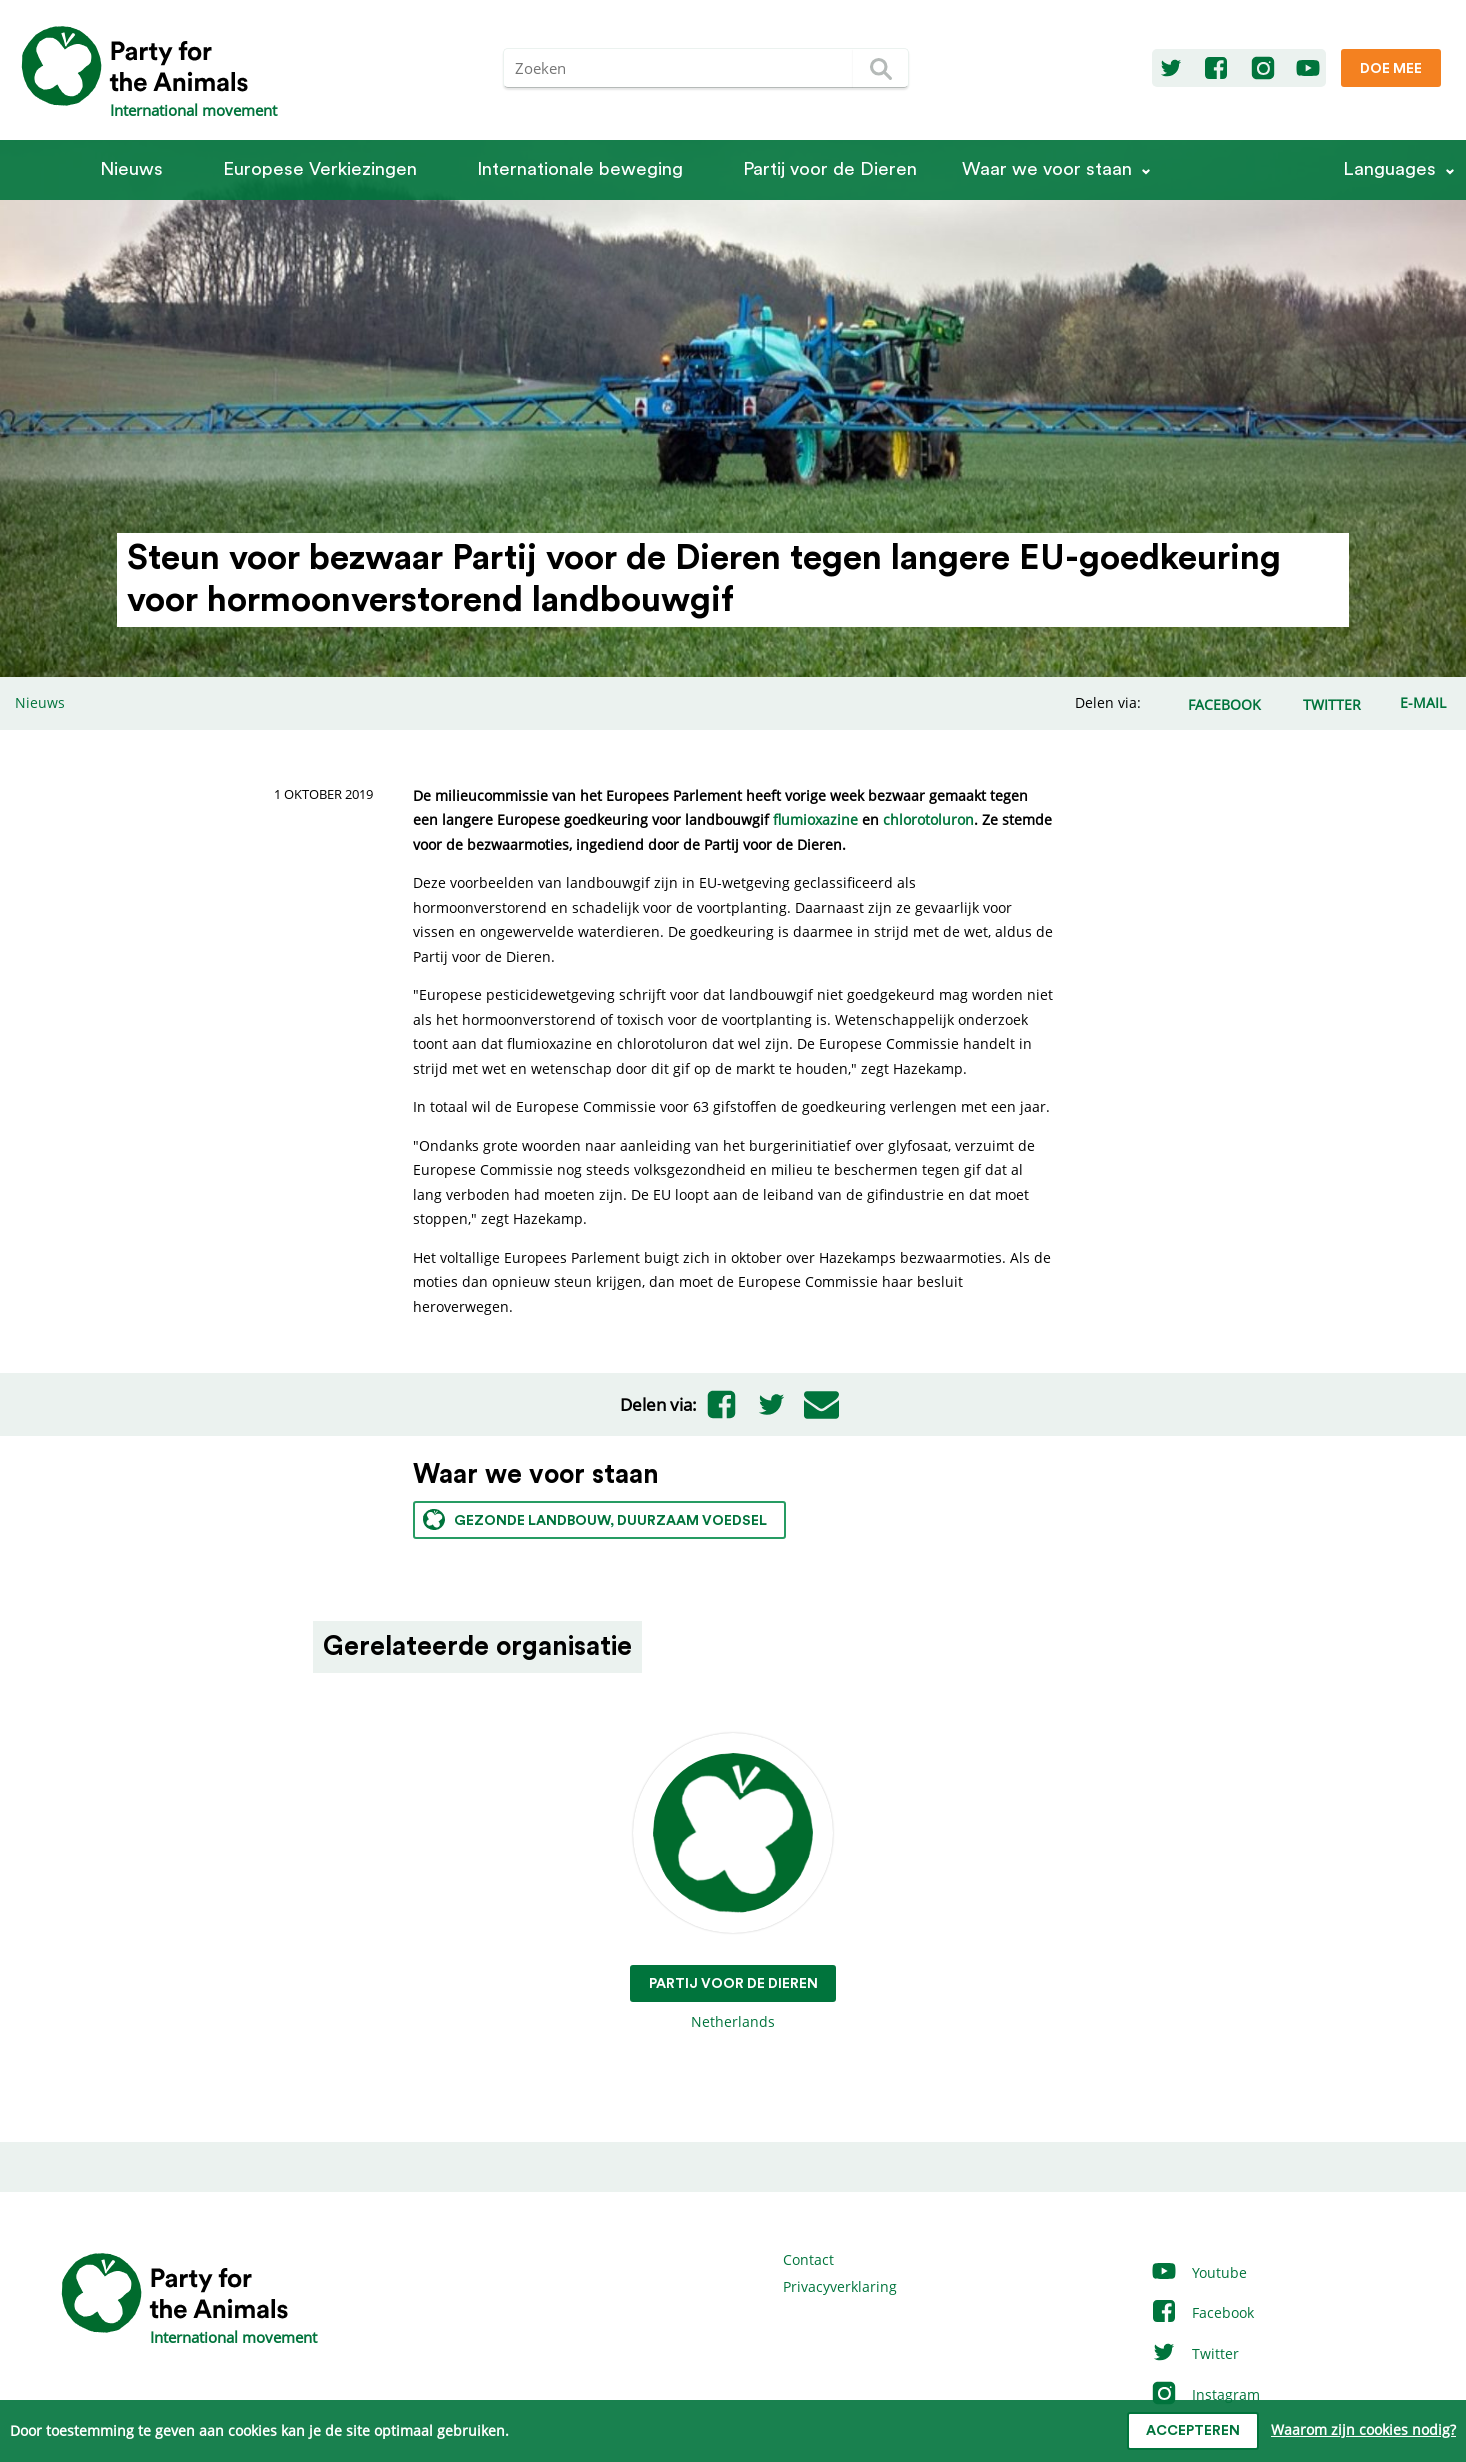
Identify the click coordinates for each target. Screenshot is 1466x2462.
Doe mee (1391, 69)
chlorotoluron (928, 819)
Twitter (1194, 2353)
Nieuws (131, 169)
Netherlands (733, 1882)
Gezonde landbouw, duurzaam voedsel (595, 1519)
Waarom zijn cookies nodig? (1363, 2429)
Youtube (1198, 2272)
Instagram (1205, 2394)
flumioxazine (815, 819)
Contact (808, 2259)
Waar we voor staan (1047, 169)
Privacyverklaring (840, 2286)
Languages (1389, 169)
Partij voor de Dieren (830, 169)
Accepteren (1193, 2431)
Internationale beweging (580, 169)
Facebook (1202, 2312)
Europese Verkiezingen (320, 169)
